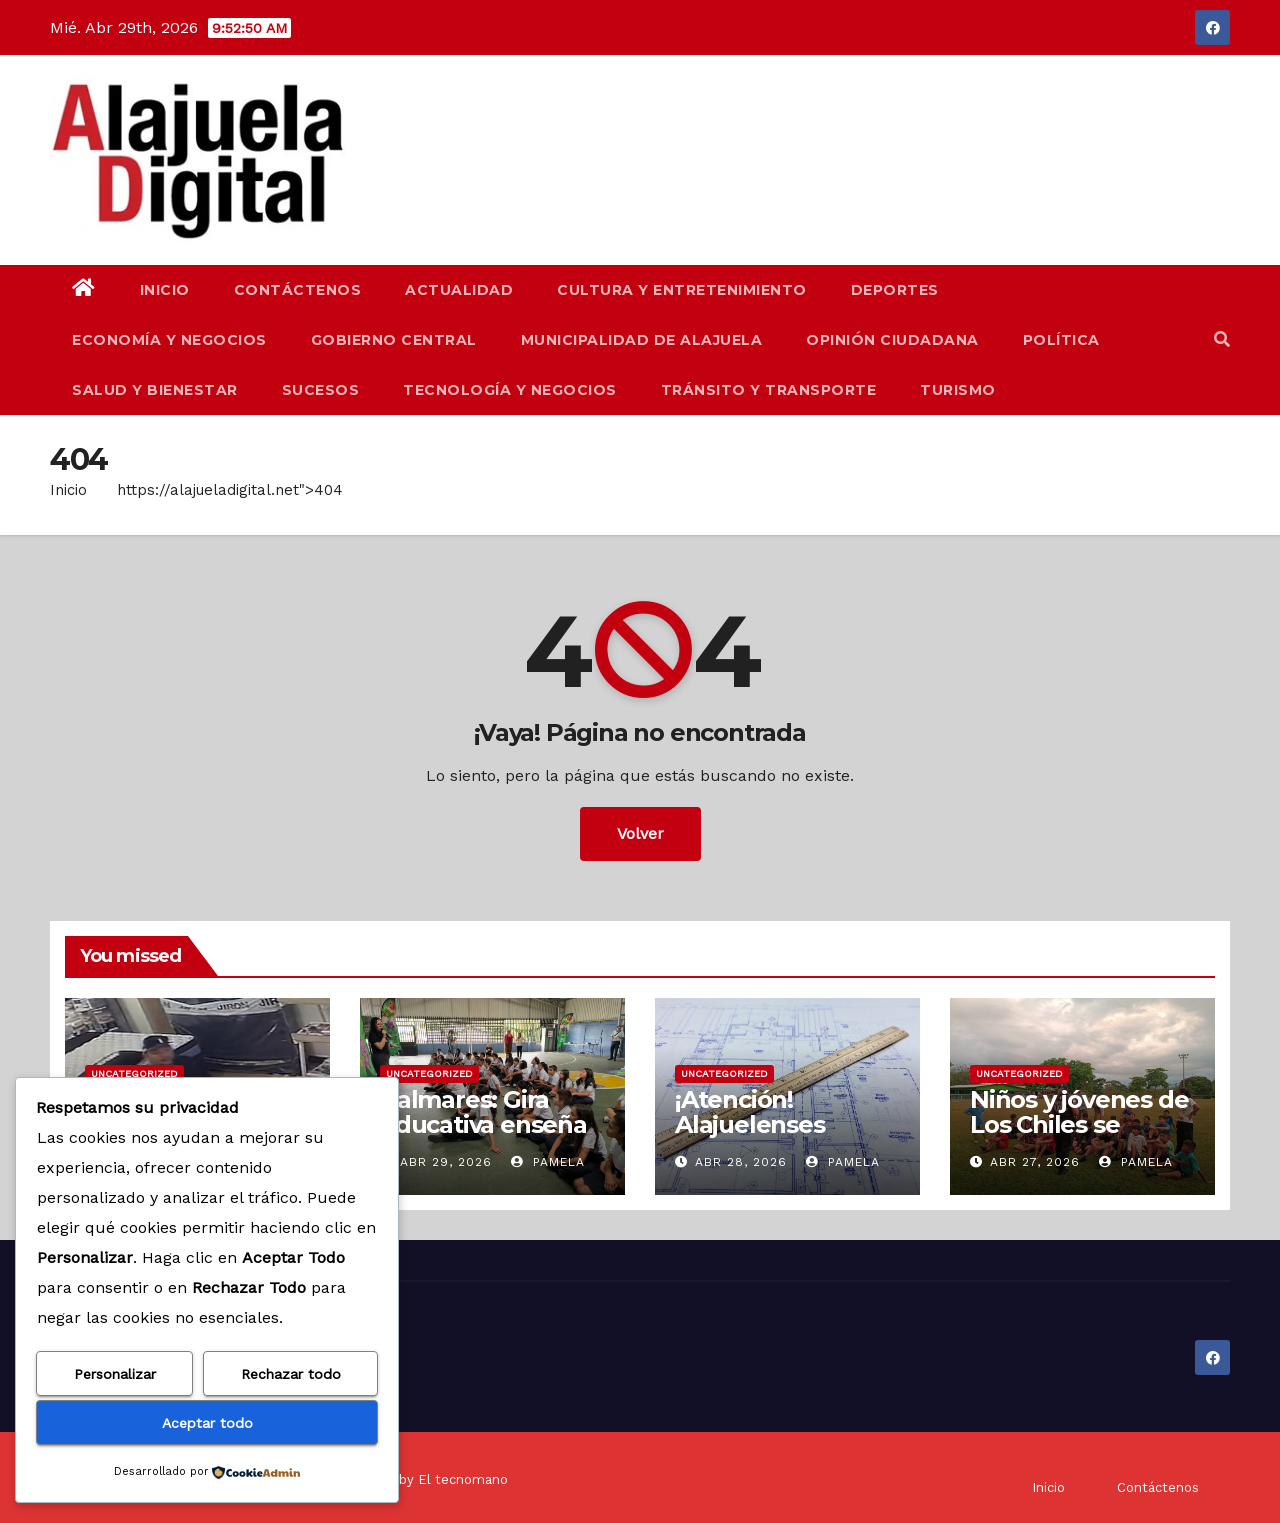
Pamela (548, 1162)
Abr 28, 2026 (741, 1162)
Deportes (895, 290)
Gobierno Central (394, 340)
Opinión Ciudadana (892, 340)
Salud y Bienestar (155, 390)
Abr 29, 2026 (446, 1162)
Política (1061, 340)
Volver (640, 833)
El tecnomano (463, 1479)
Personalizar (115, 1374)
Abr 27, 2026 (1035, 1162)
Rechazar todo (291, 1374)
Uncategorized (134, 1073)
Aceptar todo (207, 1423)
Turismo (958, 390)
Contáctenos (298, 290)
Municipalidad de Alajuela (642, 340)
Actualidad (459, 290)
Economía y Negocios (169, 340)
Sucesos (321, 390)
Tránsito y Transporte (769, 390)
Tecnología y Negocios (510, 390)
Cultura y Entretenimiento (682, 290)
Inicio (165, 290)
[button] (1222, 339)
